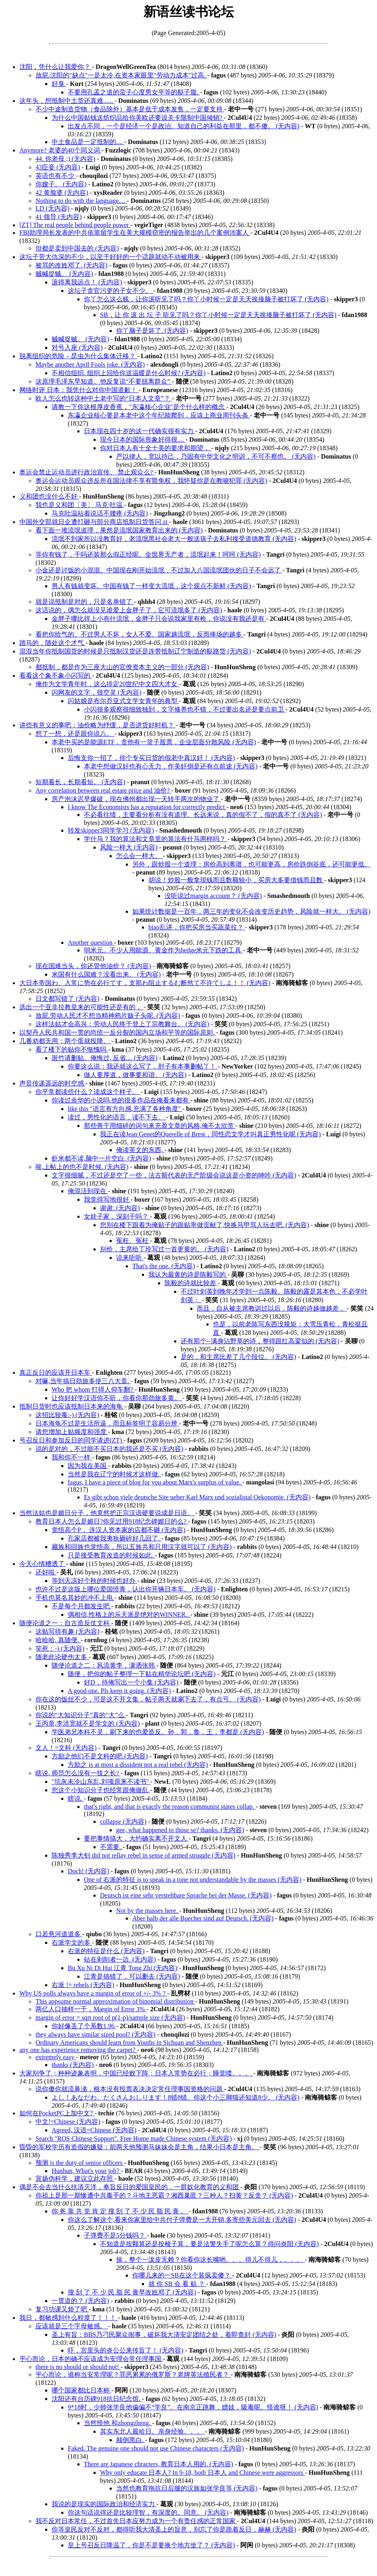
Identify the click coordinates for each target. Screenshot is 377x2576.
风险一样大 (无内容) (129, 847)
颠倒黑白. (130, 2439)
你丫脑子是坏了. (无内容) (152, 330)
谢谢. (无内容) (120, 1207)
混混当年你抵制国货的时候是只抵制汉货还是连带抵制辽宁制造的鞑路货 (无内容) (135, 651)
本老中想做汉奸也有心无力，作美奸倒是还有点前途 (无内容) (171, 766)
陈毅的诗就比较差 (191, 1283)
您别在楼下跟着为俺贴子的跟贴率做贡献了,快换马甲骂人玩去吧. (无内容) (204, 1224)
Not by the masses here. (147, 1910)
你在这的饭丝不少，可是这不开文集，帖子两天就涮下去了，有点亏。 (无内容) (148, 1699)
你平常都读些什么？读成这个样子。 (87, 1091)
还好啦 (45, 1572)
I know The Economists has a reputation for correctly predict (147, 807)
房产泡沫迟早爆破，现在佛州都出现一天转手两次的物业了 (136, 798)
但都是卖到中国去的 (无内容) (77, 248)
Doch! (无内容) (88, 1871)
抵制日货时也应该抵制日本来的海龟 (71, 1406)
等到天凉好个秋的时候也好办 (94, 1580)
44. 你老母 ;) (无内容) (65, 158)
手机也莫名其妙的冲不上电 (75, 1597)
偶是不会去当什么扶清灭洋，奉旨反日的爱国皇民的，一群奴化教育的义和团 (129, 2187)
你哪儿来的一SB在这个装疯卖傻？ (182, 2275)
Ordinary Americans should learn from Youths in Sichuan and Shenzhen (129, 2042)
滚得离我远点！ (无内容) (87, 282)
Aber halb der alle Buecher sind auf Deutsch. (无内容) (203, 1918)
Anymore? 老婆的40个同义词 (60, 150)
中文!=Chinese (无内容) (67, 2121)
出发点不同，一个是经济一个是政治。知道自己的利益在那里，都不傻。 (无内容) (184, 126)
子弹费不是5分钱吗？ (115, 2235)
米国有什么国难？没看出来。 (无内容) (106, 974)
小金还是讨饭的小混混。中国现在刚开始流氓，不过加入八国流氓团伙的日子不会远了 (158, 570)
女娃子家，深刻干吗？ (117, 1216)
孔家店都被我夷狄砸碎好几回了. (114, 1538)
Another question (91, 942)
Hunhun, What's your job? (86, 2170)
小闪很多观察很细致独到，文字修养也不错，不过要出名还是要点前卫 (184, 709)
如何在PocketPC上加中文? (56, 2113)
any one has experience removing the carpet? (78, 2049)
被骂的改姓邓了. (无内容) (71, 265)
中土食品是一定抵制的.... (88, 141)
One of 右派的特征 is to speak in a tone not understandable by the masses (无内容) (192, 1879)
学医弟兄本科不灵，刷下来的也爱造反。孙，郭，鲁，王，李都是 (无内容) (158, 1731)
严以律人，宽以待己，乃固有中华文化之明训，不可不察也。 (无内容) (216, 456)
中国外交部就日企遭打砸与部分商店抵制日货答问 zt (94, 521)
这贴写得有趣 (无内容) (67, 1631)
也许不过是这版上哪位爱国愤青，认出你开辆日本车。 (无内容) (125, 1589)
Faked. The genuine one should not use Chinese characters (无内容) (156, 2448)
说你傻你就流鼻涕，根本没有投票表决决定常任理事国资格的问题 (129, 2088)
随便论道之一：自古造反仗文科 (65, 1623)
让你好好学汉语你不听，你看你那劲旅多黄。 (117, 1397)
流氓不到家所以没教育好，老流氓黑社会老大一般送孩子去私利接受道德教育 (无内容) (174, 538)
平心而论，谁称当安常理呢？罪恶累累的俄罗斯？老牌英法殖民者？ (133, 2374)
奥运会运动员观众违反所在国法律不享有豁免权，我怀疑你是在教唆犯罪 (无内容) (151, 480)
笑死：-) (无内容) (59, 1648)
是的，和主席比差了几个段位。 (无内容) (238, 1356)
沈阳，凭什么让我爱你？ (55, 66)
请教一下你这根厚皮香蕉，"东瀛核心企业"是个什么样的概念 (139, 406)
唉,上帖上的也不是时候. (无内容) (82, 1166)
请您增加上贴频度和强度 (71, 1431)
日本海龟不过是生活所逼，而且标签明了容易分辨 (107, 1423)
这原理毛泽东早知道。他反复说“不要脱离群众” (103, 381)
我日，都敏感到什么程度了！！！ (68, 2317)
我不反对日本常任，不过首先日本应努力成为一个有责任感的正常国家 (136, 2521)
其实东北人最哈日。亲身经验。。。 (152, 2431)
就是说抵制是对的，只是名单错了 (84, 601)
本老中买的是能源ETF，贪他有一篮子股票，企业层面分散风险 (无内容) (154, 742)
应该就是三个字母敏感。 (71, 2326)
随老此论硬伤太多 (62, 1656)
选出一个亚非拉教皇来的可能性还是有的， (81, 1007)
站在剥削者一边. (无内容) (120, 1959)
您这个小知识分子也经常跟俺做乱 (101, 1790)
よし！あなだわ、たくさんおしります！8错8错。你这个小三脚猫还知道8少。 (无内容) (176, 2097)
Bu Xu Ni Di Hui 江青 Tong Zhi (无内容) (122, 1967)
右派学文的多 (72, 1942)
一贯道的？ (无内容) (80, 2300)
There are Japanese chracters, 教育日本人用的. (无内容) (158, 2464)
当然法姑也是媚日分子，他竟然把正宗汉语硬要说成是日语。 (107, 1512)
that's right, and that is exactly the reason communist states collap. (170, 1806)
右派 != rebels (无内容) (83, 1984)
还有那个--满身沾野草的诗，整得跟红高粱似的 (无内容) (260, 1341)
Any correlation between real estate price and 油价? (103, 790)
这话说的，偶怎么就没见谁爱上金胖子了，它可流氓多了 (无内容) (128, 610)
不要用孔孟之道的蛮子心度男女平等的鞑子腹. (134, 92)
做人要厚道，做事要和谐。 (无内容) (135, 1074)
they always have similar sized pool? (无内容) (95, 2034)
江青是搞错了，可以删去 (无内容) (132, 1976)
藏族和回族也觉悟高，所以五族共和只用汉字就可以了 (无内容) (142, 1546)
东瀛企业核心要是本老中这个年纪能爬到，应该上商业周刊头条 (159, 415)
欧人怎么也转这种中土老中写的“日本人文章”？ (103, 398)
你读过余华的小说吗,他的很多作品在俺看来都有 (121, 1100)
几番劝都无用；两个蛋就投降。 (65, 1040)
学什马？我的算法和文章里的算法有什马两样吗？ (155, 838)
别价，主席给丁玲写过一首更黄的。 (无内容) (164, 1249)
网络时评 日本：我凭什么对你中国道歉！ (79, 389)
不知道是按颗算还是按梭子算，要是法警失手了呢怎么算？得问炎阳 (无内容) (209, 2243)
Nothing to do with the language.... (81, 200)
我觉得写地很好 (107, 1199)
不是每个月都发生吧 (81, 1606)
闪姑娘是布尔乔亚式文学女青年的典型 (123, 700)
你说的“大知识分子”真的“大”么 (80, 1715)
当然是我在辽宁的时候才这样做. (114, 1474)
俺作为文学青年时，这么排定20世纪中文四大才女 (107, 684)
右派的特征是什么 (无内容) (106, 1951)
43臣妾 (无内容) (57, 167)
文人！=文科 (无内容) (66, 1747)
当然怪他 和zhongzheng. (118, 2422)
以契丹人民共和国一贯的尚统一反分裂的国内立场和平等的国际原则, (117, 1032)
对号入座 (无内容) (77, 347)
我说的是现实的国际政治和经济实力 (104, 2504)
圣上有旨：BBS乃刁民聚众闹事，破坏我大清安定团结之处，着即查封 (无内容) (164, 2334)
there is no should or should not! (78, 2366)
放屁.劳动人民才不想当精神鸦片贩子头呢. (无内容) (107, 1015)
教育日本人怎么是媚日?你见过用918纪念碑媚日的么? (111, 1521)
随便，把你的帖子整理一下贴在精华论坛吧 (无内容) (142, 1673)
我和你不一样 (72, 1457)
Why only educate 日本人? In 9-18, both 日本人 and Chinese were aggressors (202, 2472)
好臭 (59, 83)
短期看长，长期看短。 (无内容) (80, 782)
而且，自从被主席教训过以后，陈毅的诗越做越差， (272, 1308)
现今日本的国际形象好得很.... (142, 439)
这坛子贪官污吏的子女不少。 (110, 290)
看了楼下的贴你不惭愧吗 (71, 1049)
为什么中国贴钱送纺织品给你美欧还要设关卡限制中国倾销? (138, 117)
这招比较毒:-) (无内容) (67, 1414)
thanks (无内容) (73, 2064)
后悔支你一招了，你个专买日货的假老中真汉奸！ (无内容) (151, 757)
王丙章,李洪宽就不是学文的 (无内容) (87, 1723)
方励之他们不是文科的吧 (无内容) (100, 1756)
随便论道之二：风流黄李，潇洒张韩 (104, 1665)
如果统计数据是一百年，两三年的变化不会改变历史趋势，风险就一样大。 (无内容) (251, 911)
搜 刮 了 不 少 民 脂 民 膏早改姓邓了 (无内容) (132, 2292)
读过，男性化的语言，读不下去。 (117, 1117)
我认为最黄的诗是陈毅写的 (187, 1274)
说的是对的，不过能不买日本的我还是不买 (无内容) (109, 1448)
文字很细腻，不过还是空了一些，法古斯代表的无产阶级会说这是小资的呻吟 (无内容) (174, 1175)
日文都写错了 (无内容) (67, 998)
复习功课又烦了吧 (62, 2309)
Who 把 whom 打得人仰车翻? (93, 1389)
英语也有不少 (55, 175)
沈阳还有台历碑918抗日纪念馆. (97, 2398)
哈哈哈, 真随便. (58, 1640)
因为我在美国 (88, 1465)
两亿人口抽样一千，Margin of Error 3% (90, 2009)
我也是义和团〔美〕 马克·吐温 (79, 504)
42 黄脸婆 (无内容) (61, 192)
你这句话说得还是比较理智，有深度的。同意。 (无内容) (148, 2512)
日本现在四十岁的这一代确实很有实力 (139, 431)
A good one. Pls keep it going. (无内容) (119, 1690)
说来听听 (130, 1257)
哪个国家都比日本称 (81, 2390)
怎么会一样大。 (139, 855)
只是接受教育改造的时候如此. (111, 1555)
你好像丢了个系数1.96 (84, 2026)
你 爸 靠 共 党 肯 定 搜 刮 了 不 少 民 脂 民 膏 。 (120, 2211)
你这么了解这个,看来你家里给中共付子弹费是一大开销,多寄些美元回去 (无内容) (182, 2219)
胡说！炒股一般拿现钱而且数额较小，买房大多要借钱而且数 (236, 880)
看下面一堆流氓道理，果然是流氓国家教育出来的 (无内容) (119, 530)
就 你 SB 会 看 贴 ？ (177, 2283)
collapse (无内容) (123, 1821)
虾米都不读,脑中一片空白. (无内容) (101, 1158)
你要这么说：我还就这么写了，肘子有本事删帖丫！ (143, 1066)
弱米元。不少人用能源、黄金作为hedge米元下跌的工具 (163, 950)
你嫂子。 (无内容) (61, 184)
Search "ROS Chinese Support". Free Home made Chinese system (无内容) (133, 2138)
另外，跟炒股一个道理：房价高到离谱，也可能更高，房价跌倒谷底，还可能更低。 (251, 864)
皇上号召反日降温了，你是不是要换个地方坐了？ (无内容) (151, 2545)
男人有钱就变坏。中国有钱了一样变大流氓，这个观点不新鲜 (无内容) (151, 585)
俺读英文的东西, (140, 1149)
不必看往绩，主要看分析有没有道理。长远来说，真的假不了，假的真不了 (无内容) (203, 814)
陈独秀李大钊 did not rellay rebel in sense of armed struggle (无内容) (143, 1855)
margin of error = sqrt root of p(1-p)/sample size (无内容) (110, 2017)
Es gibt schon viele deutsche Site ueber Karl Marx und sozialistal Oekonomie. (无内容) (197, 1497)
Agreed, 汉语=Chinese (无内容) (94, 2130)
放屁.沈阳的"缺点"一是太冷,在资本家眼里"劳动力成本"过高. (121, 75)
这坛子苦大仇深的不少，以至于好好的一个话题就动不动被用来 (110, 256)
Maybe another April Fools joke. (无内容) (90, 364)
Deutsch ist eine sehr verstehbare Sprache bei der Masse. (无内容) (186, 1895)
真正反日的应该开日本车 (55, 1372)
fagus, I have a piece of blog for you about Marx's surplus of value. (155, 1482)
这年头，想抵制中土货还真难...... (67, 100)
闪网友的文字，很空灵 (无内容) (97, 692)
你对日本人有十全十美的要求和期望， (155, 448)
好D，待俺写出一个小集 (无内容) (131, 1682)
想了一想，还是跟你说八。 (75, 733)
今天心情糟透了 (42, 1563)
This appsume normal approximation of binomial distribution (115, 2001)
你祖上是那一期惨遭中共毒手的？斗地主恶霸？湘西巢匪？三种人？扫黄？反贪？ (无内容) (164, 2195)
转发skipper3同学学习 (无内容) (111, 830)
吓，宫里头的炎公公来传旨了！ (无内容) (125, 2350)
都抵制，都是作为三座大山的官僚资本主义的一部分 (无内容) (122, 667)
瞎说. (76, 1798)
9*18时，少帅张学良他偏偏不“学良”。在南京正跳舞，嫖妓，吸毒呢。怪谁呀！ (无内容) (193, 2407)
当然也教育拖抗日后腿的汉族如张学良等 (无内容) (187, 2488)
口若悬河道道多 (58, 1934)
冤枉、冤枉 (133, 1240)
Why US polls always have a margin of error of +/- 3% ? (93, 1993)
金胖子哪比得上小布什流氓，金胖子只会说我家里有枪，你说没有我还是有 (159, 618)
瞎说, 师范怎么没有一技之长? (78, 1773)
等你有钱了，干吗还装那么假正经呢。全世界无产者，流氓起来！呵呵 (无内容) (148, 554)
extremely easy (55, 2057)
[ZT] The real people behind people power (75, 224)
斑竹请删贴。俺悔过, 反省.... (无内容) (105, 1057)
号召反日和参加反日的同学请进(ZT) (71, 1440)
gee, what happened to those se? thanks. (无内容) (180, 1830)
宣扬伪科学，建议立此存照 (75, 2178)
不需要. (111, 1846)
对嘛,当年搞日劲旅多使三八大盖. (83, 1381)
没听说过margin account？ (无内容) (213, 895)
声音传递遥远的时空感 (52, 1083)
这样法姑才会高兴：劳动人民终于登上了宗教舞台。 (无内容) (122, 1024)
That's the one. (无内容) (163, 1266)
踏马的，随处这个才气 (52, 642)
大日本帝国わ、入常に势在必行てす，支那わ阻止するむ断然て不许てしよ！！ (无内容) (145, 982)
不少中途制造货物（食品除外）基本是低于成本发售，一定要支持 (129, 109)
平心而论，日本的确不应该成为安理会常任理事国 (91, 2358)
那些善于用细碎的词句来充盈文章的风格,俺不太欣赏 (159, 1125)
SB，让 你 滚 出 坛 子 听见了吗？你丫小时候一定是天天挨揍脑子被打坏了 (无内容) (218, 314)
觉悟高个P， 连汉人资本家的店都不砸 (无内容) (118, 1529)
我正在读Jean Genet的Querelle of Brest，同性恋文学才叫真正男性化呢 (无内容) (210, 1134)
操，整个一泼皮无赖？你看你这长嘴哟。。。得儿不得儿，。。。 (210, 2259)
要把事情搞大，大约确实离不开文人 (136, 1838)
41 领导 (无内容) (58, 216)
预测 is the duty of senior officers (79, 2162)
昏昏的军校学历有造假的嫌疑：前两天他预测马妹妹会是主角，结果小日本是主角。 (139, 2147)
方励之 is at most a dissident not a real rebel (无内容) (138, 1764)
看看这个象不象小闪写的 (55, 675)
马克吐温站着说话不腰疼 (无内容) (100, 513)
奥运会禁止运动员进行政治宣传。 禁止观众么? (86, 472)
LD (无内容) (52, 208)
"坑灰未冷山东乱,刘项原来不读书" (101, 1781)
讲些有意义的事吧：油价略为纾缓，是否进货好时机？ (97, 725)
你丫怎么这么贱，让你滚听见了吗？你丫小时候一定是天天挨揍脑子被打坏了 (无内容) (206, 299)
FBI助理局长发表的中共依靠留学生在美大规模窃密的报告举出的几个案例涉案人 (134, 232)
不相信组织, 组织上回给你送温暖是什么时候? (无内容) (129, 372)
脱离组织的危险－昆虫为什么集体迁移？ (78, 356)
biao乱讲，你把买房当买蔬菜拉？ (196, 927)
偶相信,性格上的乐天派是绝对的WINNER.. (129, 1614)
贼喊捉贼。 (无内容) (64, 273)
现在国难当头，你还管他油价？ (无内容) (93, 965)
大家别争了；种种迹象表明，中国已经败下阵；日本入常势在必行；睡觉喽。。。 (136, 2073)
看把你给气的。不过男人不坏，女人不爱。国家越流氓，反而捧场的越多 (139, 634)
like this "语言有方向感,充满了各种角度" (125, 1108)
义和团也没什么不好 (49, 496)
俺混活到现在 (88, 1191)
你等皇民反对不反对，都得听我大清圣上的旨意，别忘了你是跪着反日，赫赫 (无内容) (174, 2529)
